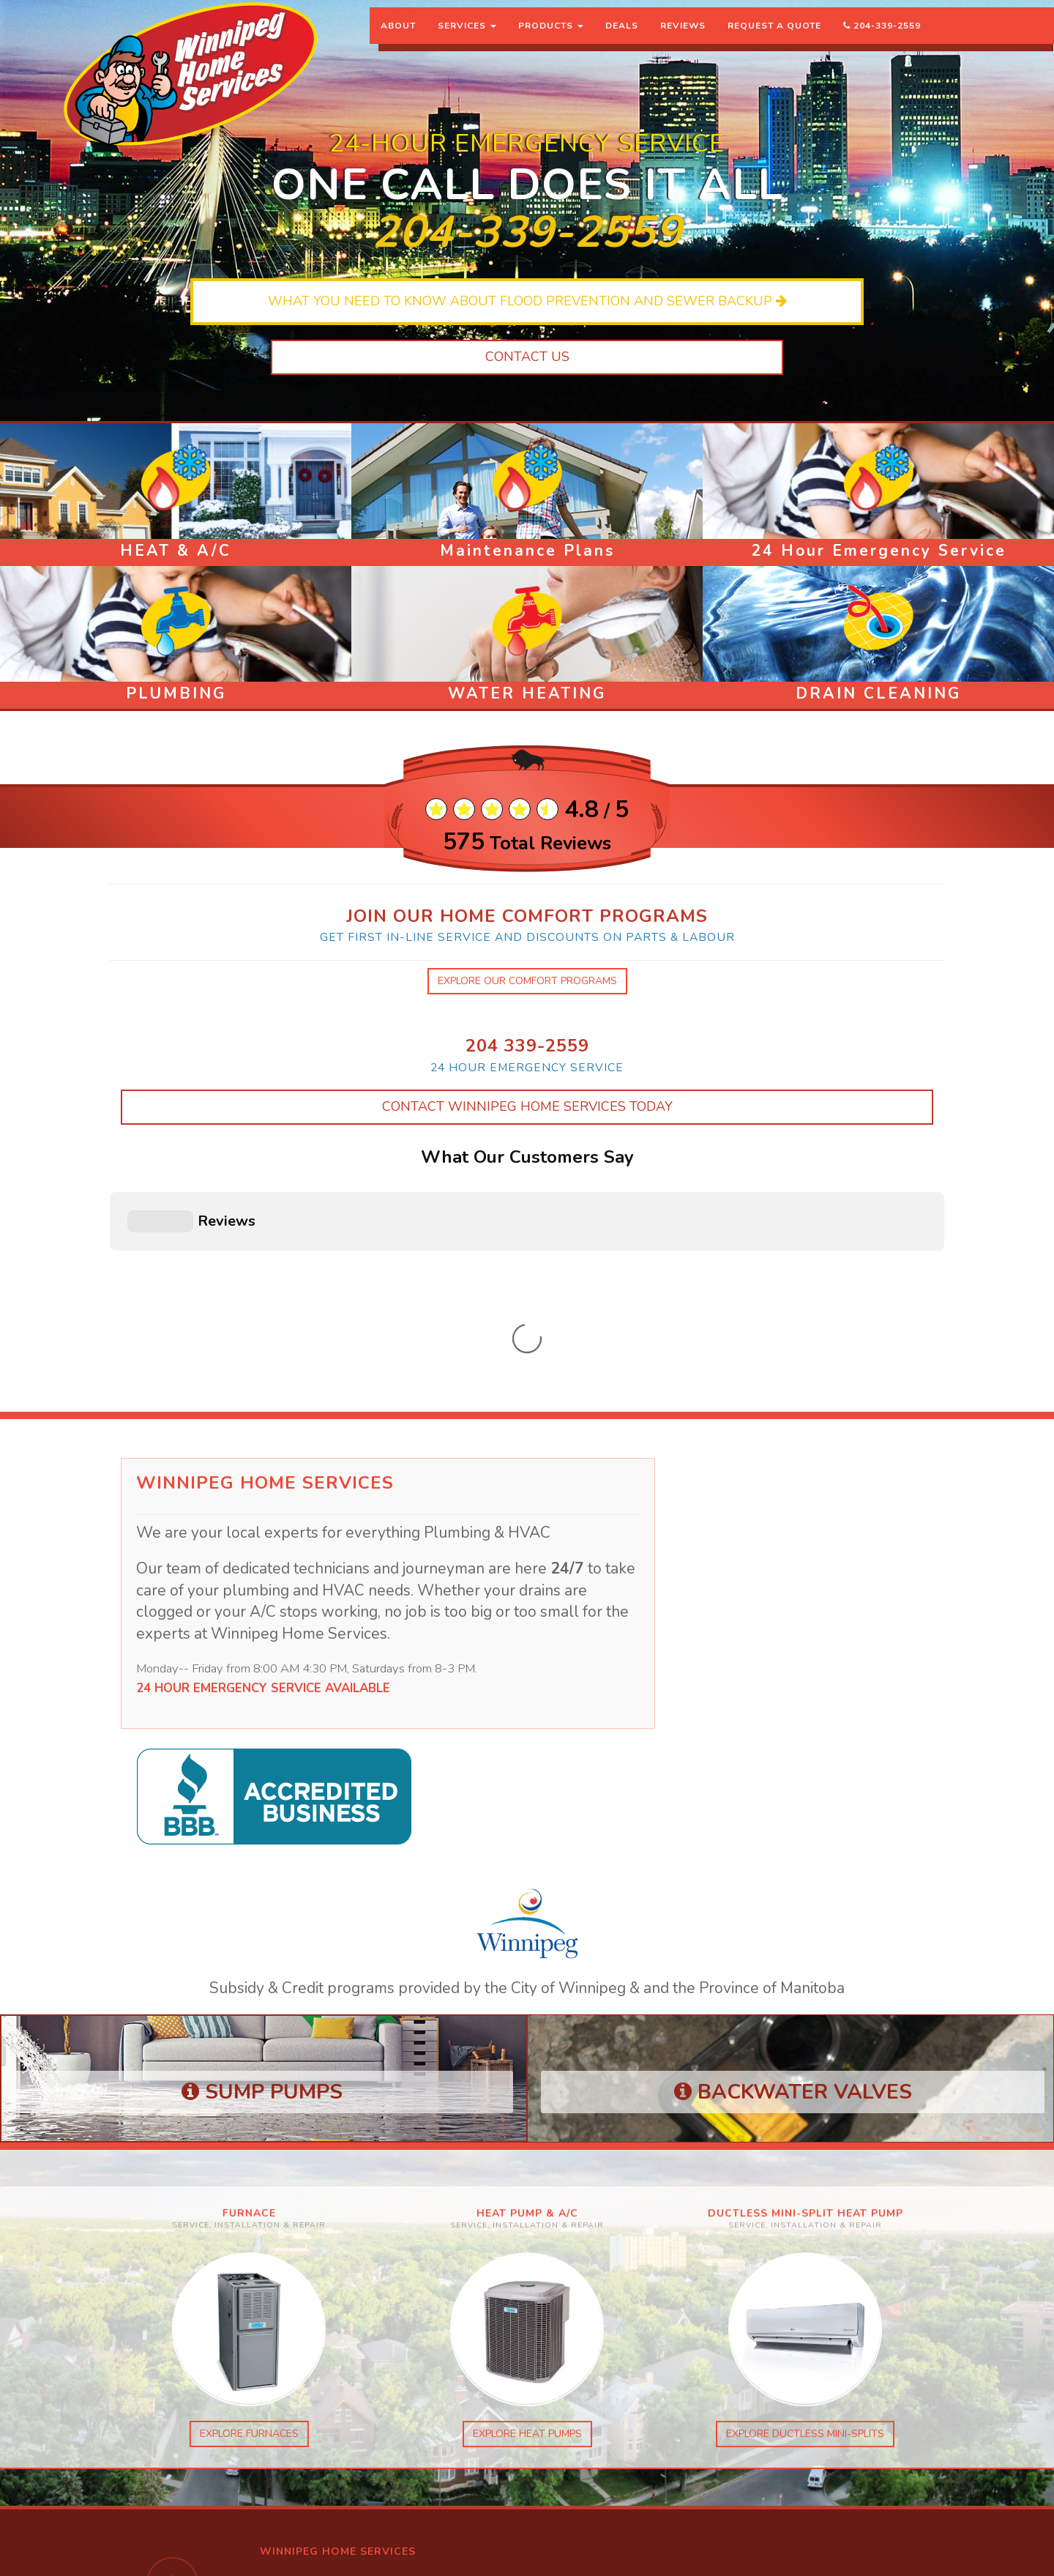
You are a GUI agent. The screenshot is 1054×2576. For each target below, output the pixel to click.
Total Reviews (527, 843)
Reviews (683, 40)
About (398, 40)
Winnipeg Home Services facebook (345, 2393)
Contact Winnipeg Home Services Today (527, 1106)
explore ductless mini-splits (805, 2181)
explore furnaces (234, 2167)
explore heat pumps (527, 2181)
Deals (621, 40)
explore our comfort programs (527, 981)
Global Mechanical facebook (330, 2408)
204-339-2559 (882, 40)
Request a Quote (774, 40)
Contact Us (527, 356)
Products (550, 40)
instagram (288, 2379)
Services (467, 40)
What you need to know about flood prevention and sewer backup (527, 301)
